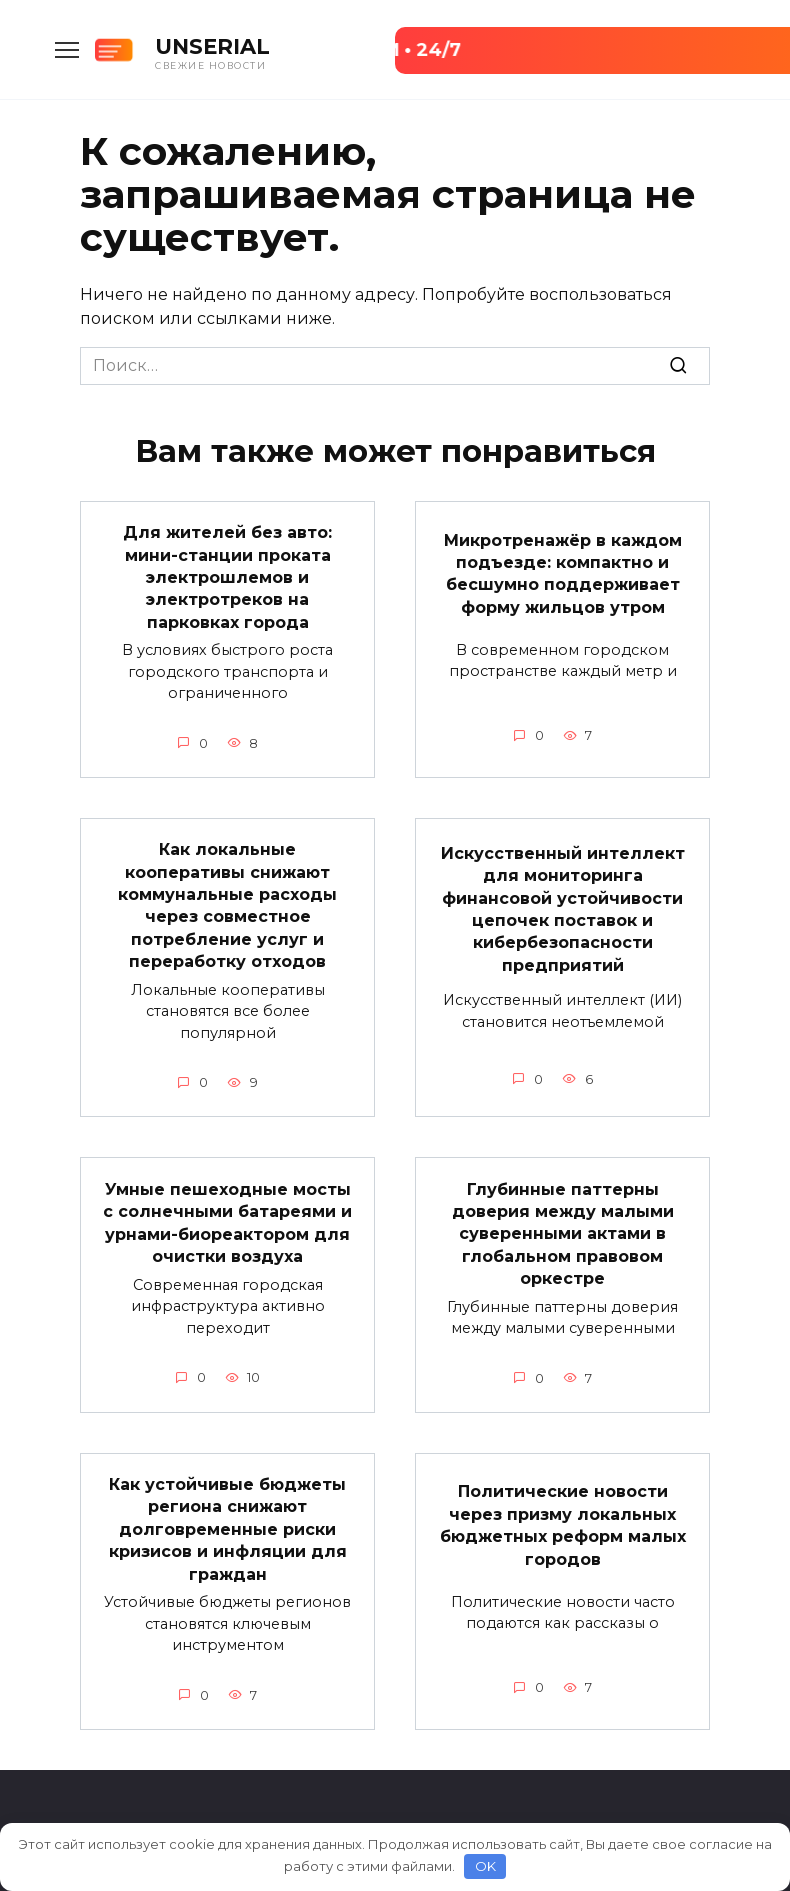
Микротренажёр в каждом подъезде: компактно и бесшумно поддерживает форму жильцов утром (563, 573)
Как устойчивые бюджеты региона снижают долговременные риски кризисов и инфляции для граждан (228, 1529)
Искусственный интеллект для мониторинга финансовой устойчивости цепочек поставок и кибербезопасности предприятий (563, 908)
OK (485, 1866)
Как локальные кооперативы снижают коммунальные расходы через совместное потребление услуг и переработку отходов (227, 905)
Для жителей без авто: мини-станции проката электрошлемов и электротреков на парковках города (227, 577)
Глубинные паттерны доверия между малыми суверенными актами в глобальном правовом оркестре (563, 1233)
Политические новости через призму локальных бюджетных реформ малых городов (563, 1525)
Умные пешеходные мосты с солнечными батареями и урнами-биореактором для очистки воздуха (227, 1222)
